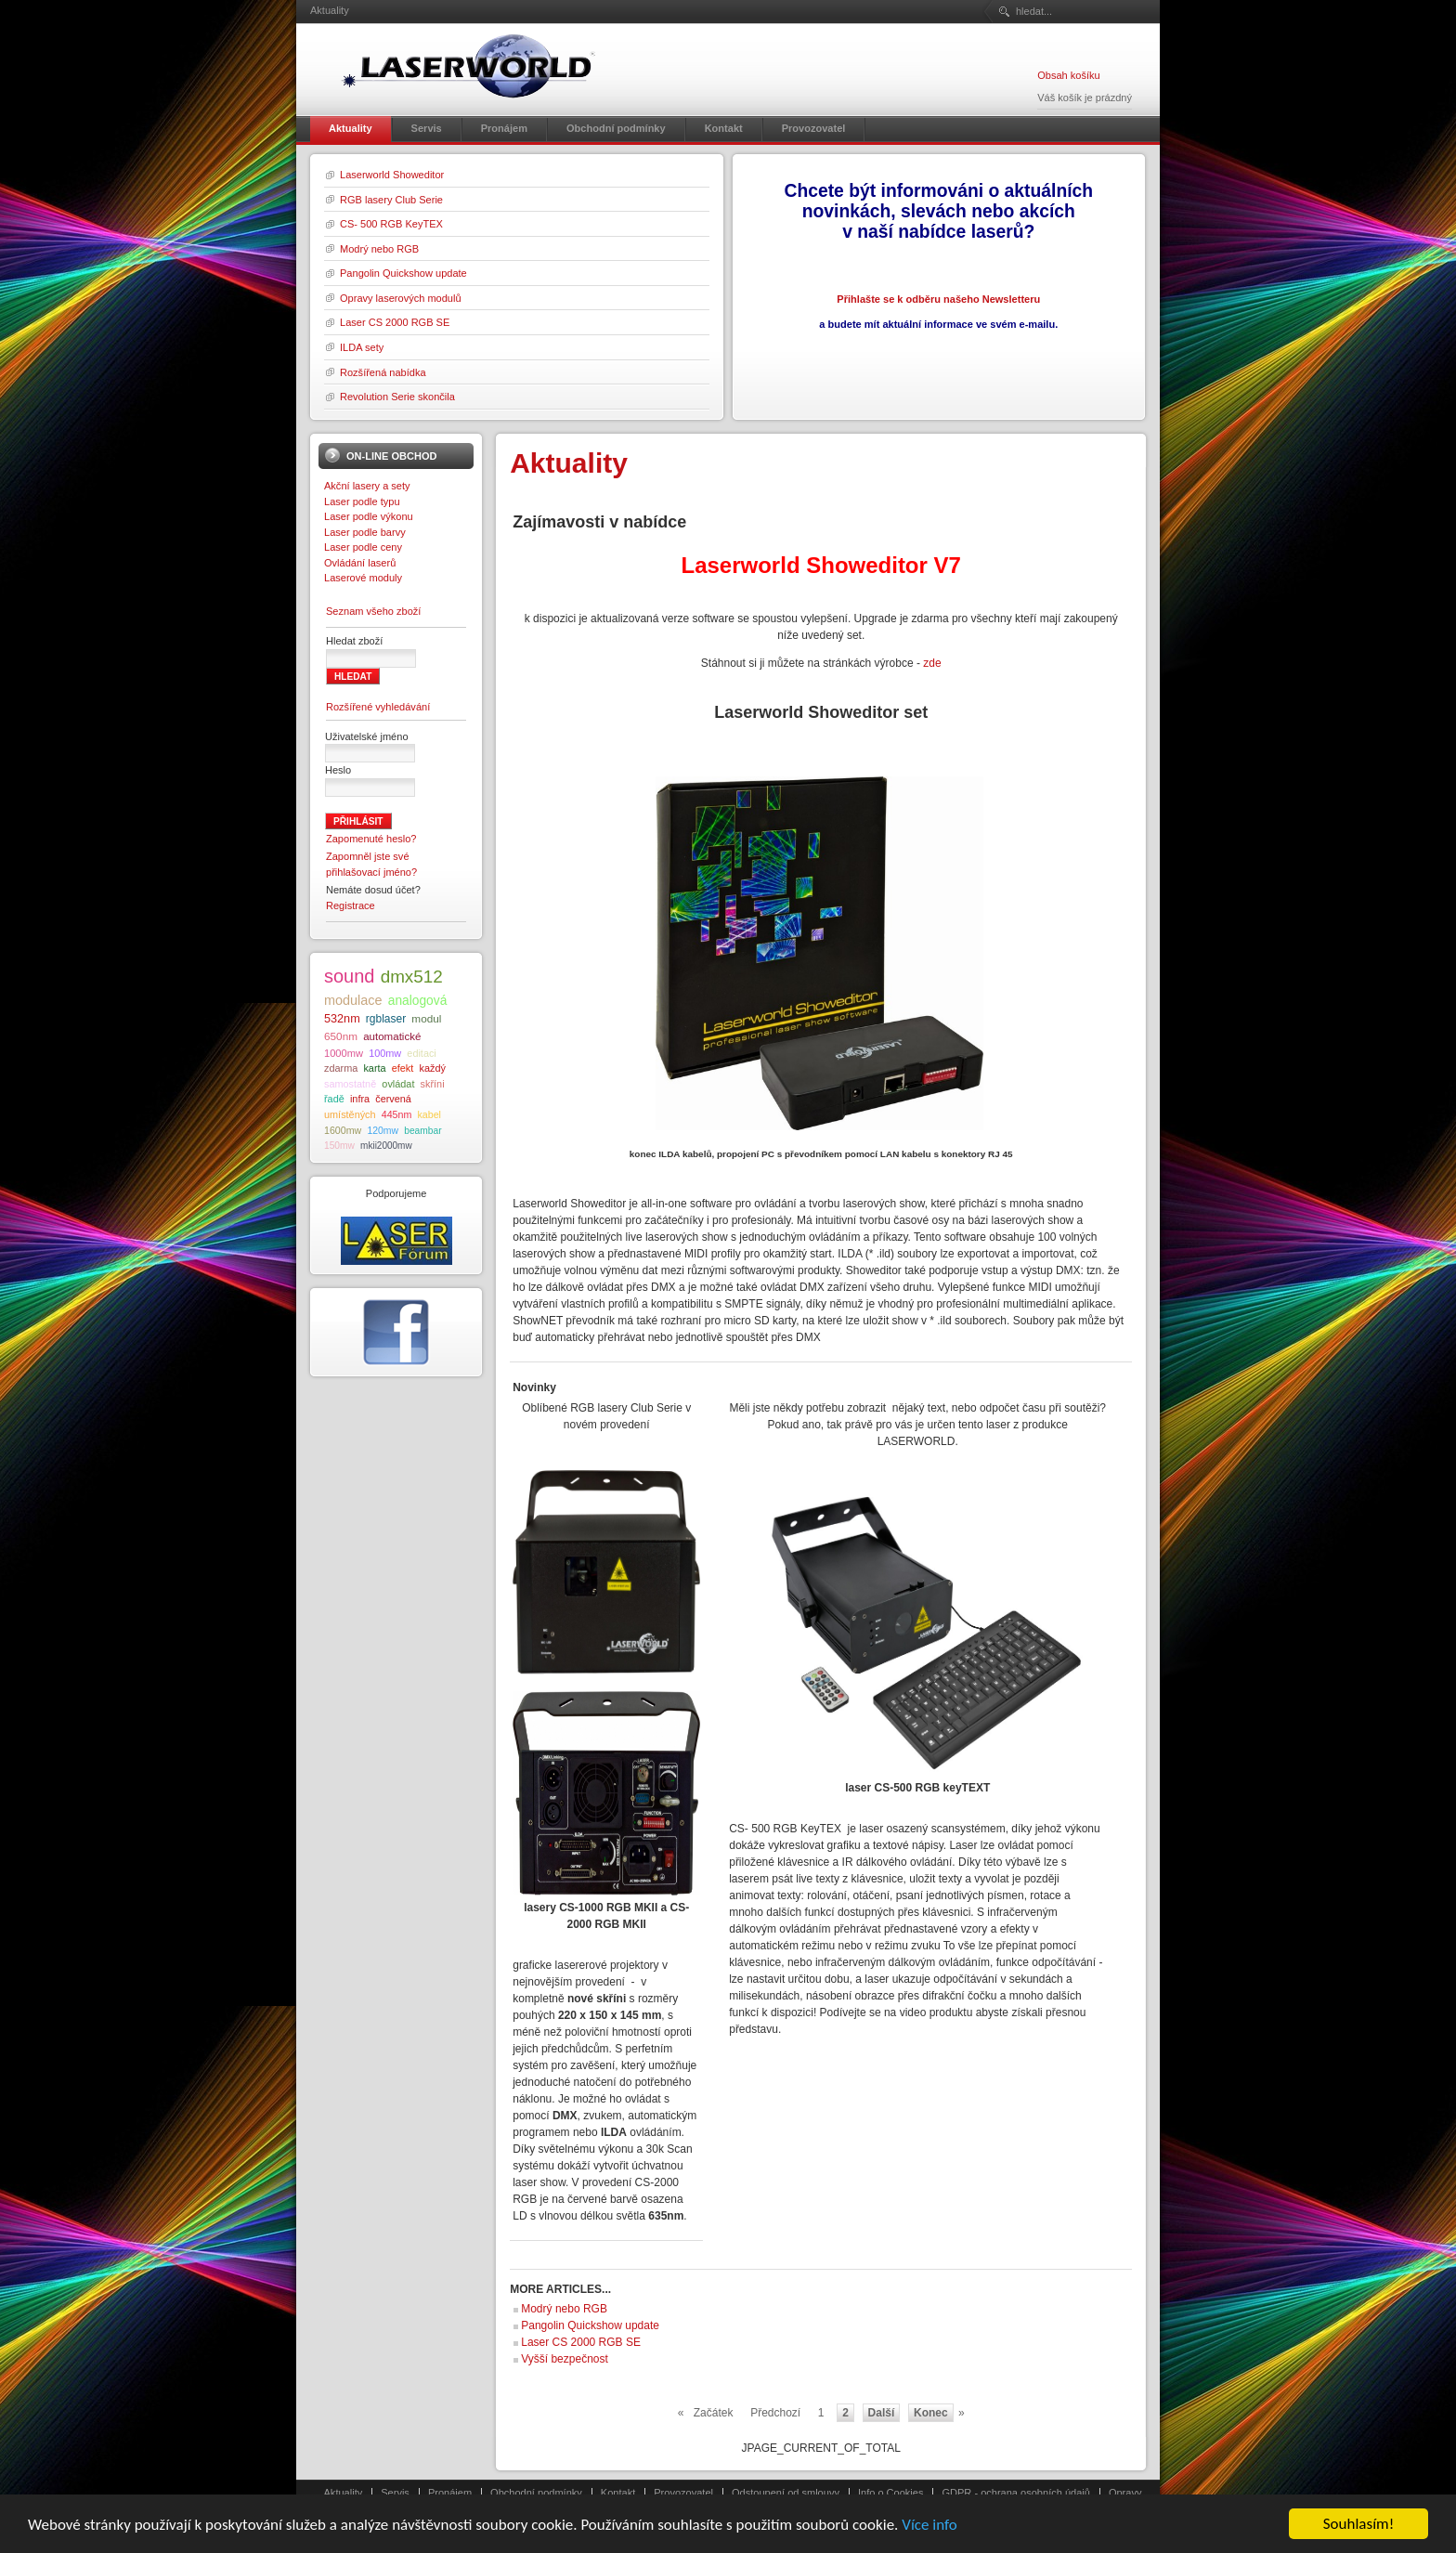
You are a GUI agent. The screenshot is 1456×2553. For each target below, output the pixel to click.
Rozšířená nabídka (383, 372)
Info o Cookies (891, 2492)
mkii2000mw (386, 1145)
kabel (428, 1114)
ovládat (398, 1083)
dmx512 (412, 976)
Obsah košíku (1068, 75)
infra (360, 1098)
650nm (341, 1036)
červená (393, 1098)
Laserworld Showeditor (392, 174)
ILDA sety (362, 347)
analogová (418, 1001)
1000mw (343, 1053)
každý (432, 1068)
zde (932, 663)
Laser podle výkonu (368, 516)
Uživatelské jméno (367, 736)
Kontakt (618, 2492)
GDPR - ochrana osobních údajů (1015, 2492)
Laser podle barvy (365, 532)
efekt (403, 1068)
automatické (392, 1036)
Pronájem (450, 2492)
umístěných (350, 1114)
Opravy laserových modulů (401, 298)
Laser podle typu (362, 501)
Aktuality (343, 2492)
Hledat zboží (354, 640)
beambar (422, 1131)
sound (349, 976)
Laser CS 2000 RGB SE (394, 322)
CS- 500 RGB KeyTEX (391, 223)
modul (426, 1018)
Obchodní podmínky (536, 2492)
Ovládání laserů (360, 562)
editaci (421, 1053)
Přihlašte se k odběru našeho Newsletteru (938, 299)
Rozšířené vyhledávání (378, 706)
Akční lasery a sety (367, 485)
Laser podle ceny (363, 547)
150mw (339, 1145)
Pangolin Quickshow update (403, 273)
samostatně (350, 1083)
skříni (433, 1083)
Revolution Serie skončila (397, 396)
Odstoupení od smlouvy (785, 2492)
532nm (342, 1018)
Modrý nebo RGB (379, 248)
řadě (334, 1098)
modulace (353, 1000)
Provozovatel (683, 2492)
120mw (382, 1131)
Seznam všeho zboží (373, 611)
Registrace (350, 905)
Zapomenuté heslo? (371, 838)
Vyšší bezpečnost (564, 2358)
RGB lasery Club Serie (391, 199)
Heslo (338, 769)
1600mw (342, 1130)
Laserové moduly (363, 577)
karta (374, 1068)
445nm (397, 1114)
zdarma (341, 1068)
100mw (385, 1053)
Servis (395, 2492)
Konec (931, 2412)
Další (881, 2412)
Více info (929, 2525)
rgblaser (386, 1018)
